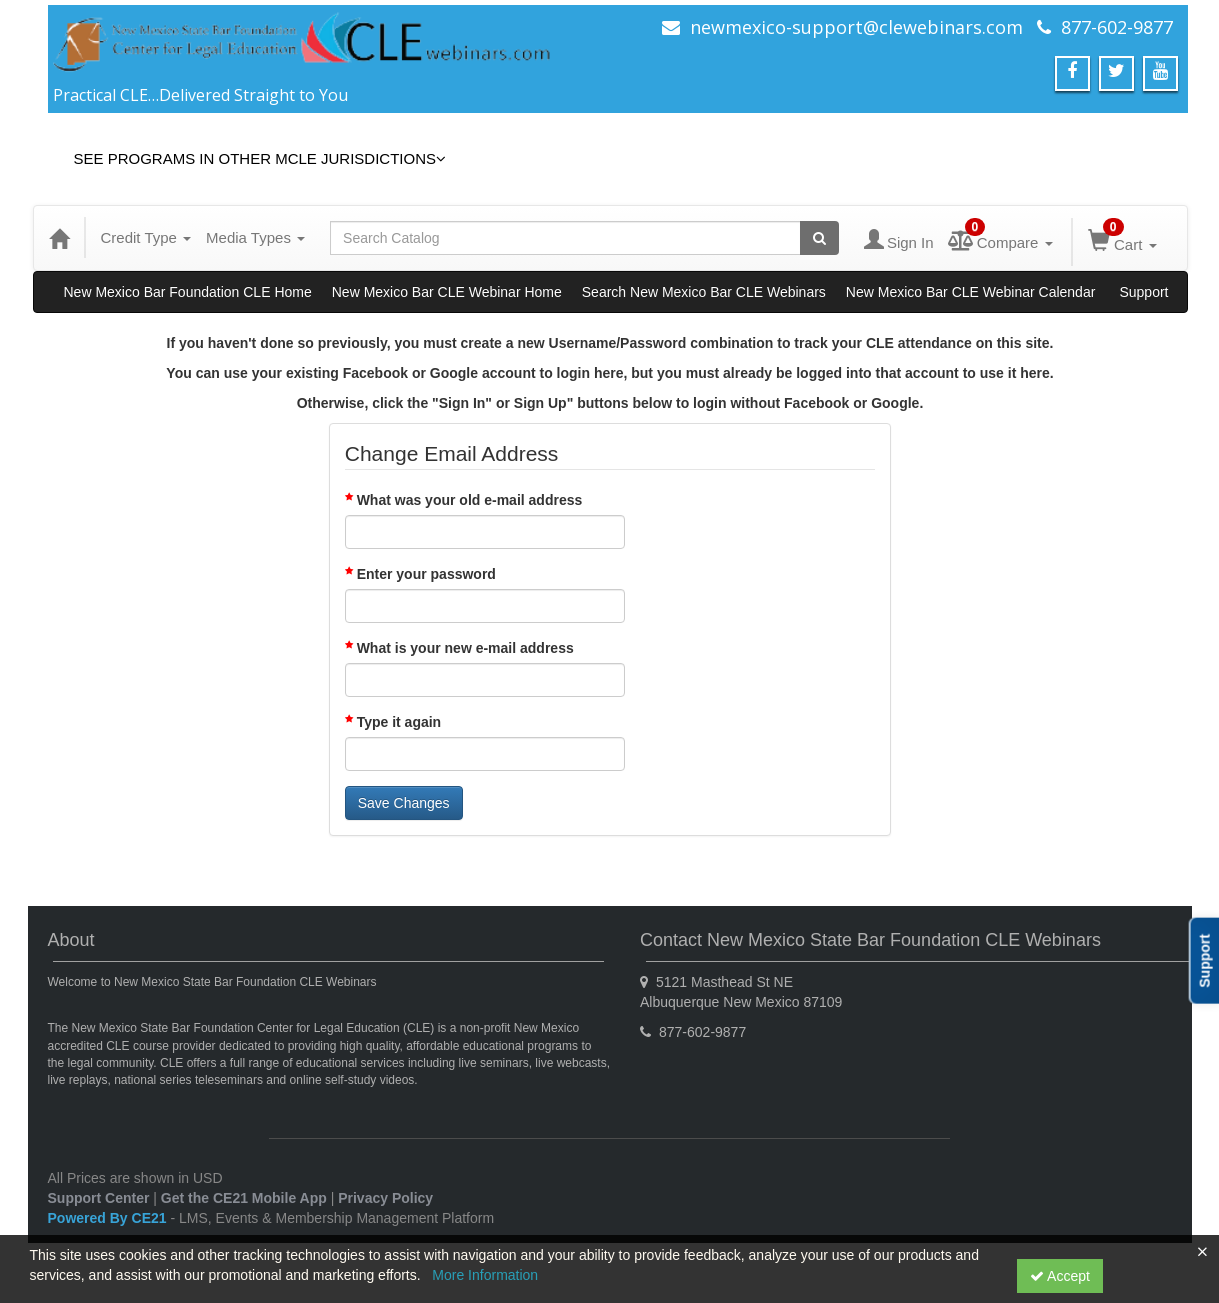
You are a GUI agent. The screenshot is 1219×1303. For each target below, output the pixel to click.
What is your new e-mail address (465, 648)
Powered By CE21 (109, 1218)
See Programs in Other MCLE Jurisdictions (260, 158)
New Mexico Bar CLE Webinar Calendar (971, 292)
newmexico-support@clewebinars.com (856, 27)
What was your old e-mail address (470, 500)
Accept (1060, 1276)
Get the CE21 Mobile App (244, 1198)
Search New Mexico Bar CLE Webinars (704, 292)
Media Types (255, 237)
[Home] (59, 238)
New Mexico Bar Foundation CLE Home (188, 292)
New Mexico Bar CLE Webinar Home (447, 292)
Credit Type (146, 237)
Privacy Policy (385, 1198)
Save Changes (404, 803)
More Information (485, 1275)
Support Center (99, 1198)
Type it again (399, 722)
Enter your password (426, 574)
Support (1143, 292)
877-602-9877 (1117, 27)
